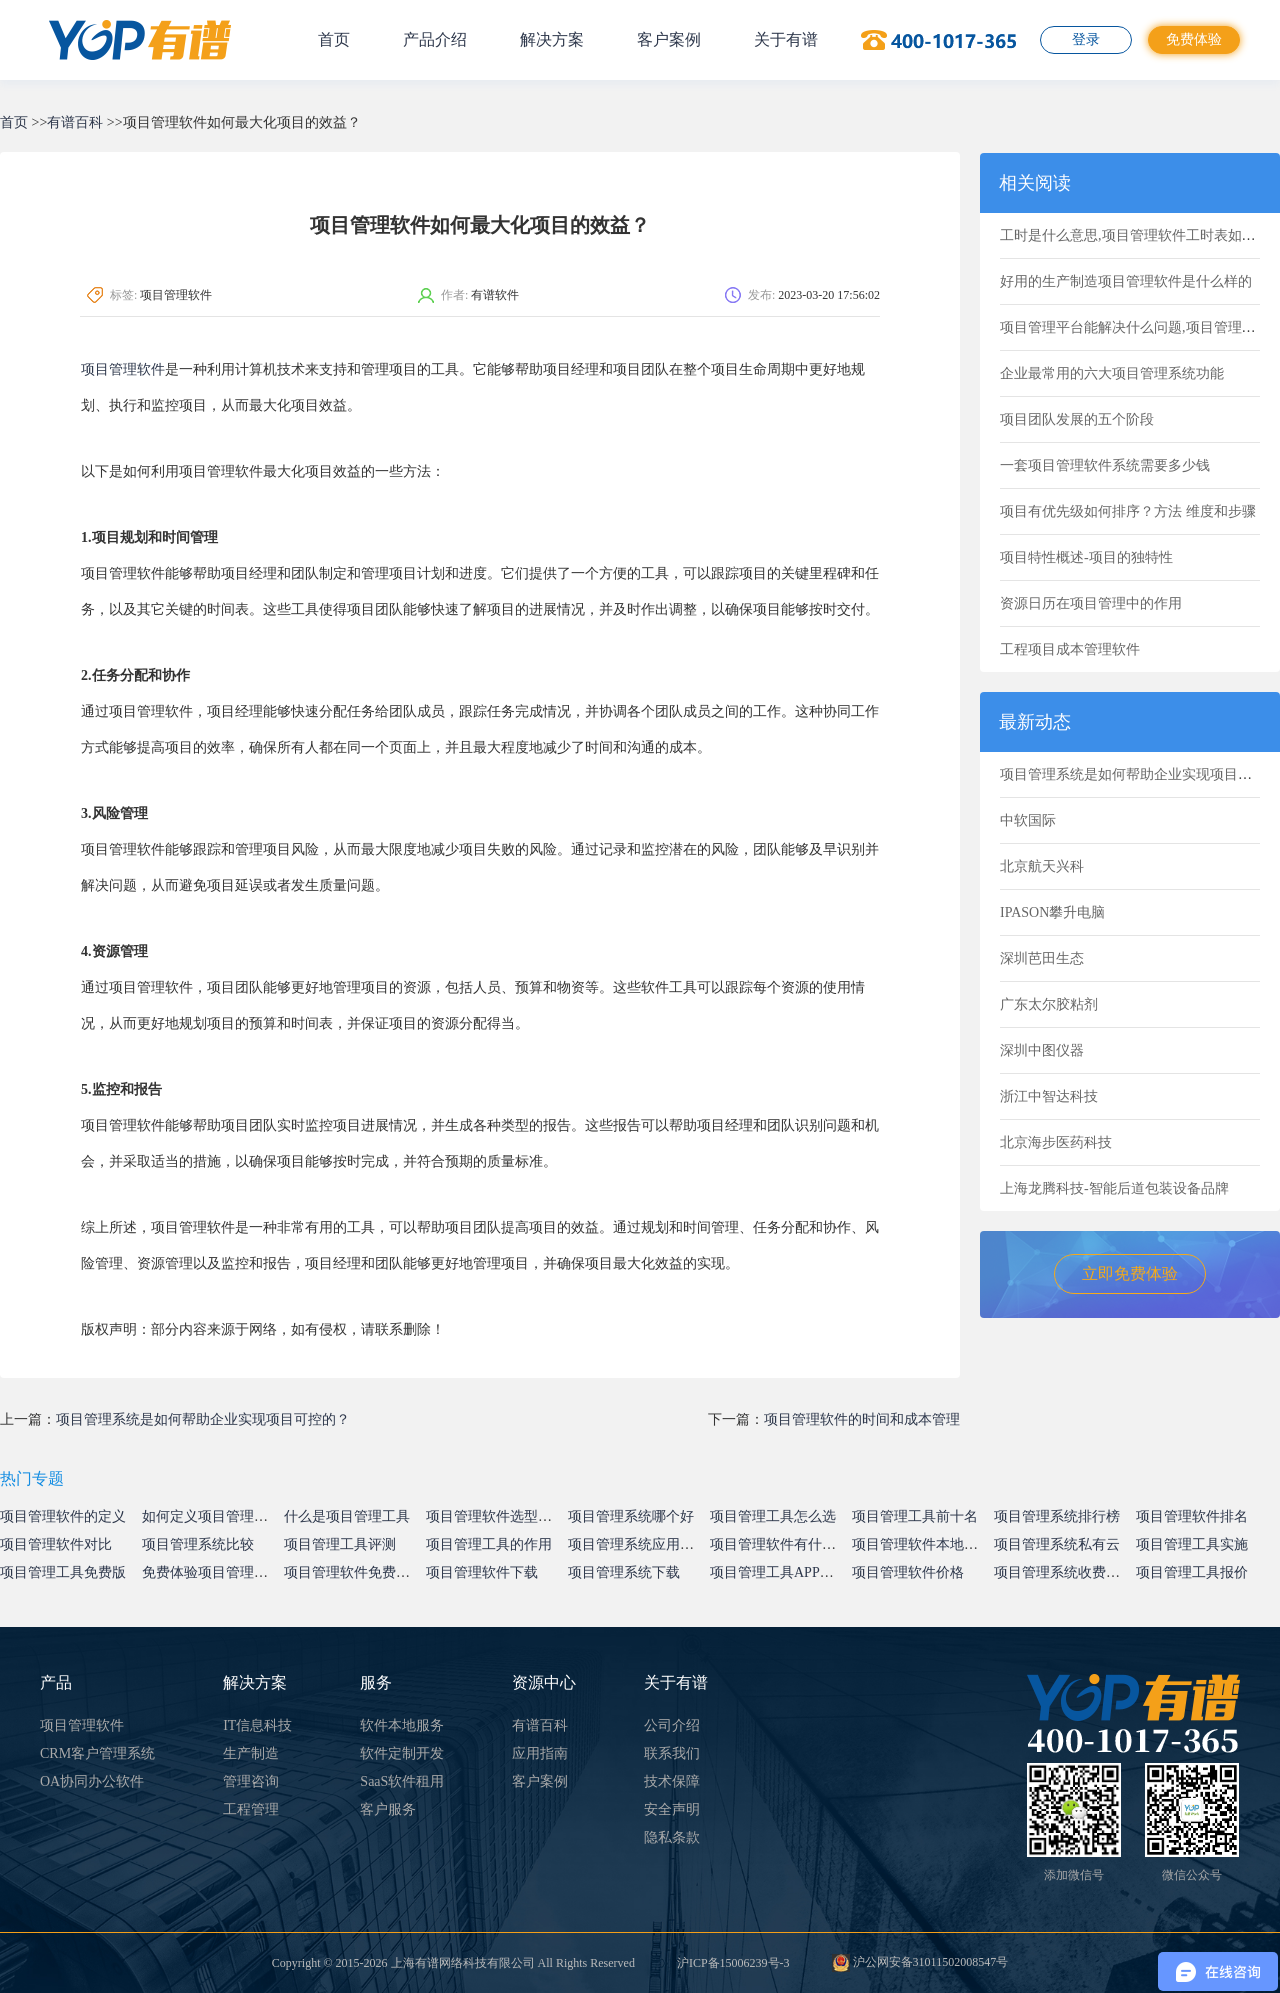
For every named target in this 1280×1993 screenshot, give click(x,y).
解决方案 (552, 39)
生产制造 (251, 1753)
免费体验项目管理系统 (212, 1572)
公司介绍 (672, 1725)
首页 (334, 39)
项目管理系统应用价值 (638, 1544)
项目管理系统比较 (198, 1544)
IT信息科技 (257, 1725)
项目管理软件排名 (1192, 1516)
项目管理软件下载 (482, 1572)
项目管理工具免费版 (63, 1572)
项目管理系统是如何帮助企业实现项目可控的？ (203, 1419)
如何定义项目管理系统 (212, 1516)
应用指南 (540, 1753)
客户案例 (669, 39)
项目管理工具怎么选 (773, 1516)
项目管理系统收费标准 (1064, 1572)
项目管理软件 (123, 369)
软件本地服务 (402, 1725)
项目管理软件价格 (908, 1572)
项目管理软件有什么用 (780, 1544)
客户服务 (388, 1809)
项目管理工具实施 (1192, 1544)
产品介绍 (435, 39)
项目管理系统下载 (624, 1572)
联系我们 (672, 1753)
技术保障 (672, 1781)
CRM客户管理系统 (97, 1753)
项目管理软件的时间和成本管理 (862, 1419)
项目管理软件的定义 (63, 1516)
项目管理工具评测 (340, 1544)
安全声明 (672, 1809)
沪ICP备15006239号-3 (733, 1963)
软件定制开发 (402, 1753)
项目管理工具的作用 (489, 1544)
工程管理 (251, 1809)
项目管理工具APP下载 (779, 1572)
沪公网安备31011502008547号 (920, 1962)
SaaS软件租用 (402, 1781)
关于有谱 (786, 39)
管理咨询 (251, 1781)
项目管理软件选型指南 (496, 1516)
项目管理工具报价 (1192, 1572)
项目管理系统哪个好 (631, 1516)
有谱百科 (75, 122)
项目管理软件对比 (56, 1544)
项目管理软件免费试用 (354, 1572)
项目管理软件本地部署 (922, 1544)
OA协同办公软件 (92, 1781)
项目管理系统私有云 (1057, 1544)
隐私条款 (672, 1837)
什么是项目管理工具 (347, 1516)
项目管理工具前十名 (915, 1516)
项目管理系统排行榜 (1057, 1516)
